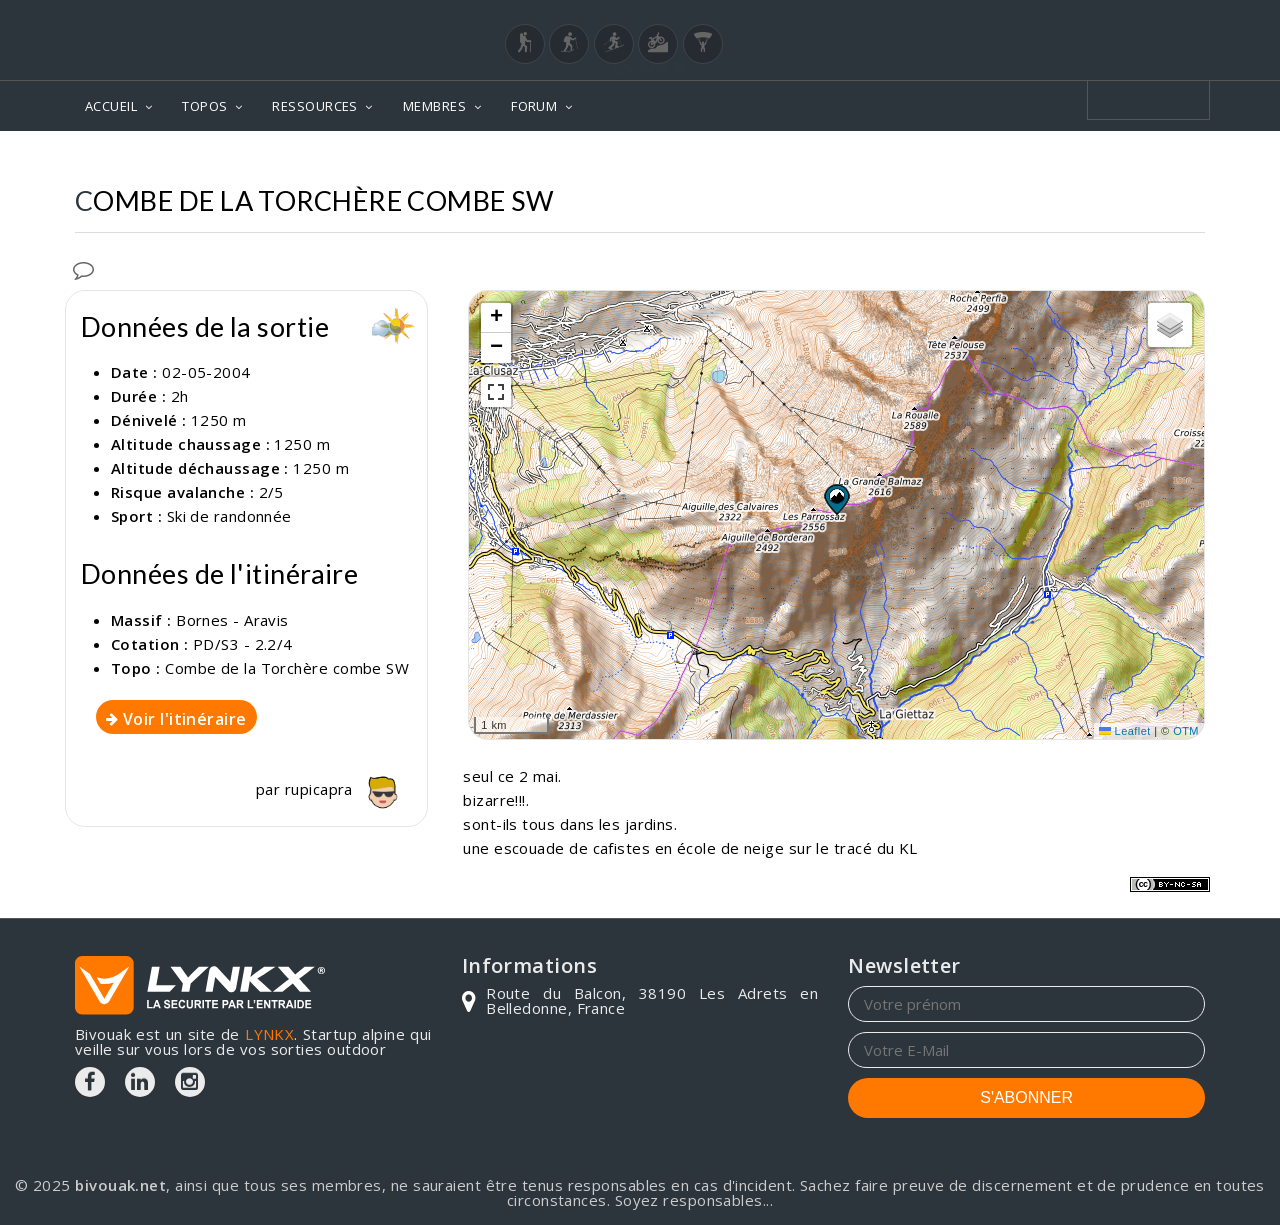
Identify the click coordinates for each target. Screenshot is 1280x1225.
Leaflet (1125, 731)
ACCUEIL (111, 106)
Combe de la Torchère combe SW (287, 668)
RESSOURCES (315, 106)
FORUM (534, 106)
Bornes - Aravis (232, 620)
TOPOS (204, 106)
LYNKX (269, 1034)
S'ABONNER (1026, 1097)
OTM (1186, 731)
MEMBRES (434, 106)
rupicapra (346, 789)
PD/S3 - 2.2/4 (243, 644)
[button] (836, 499)
